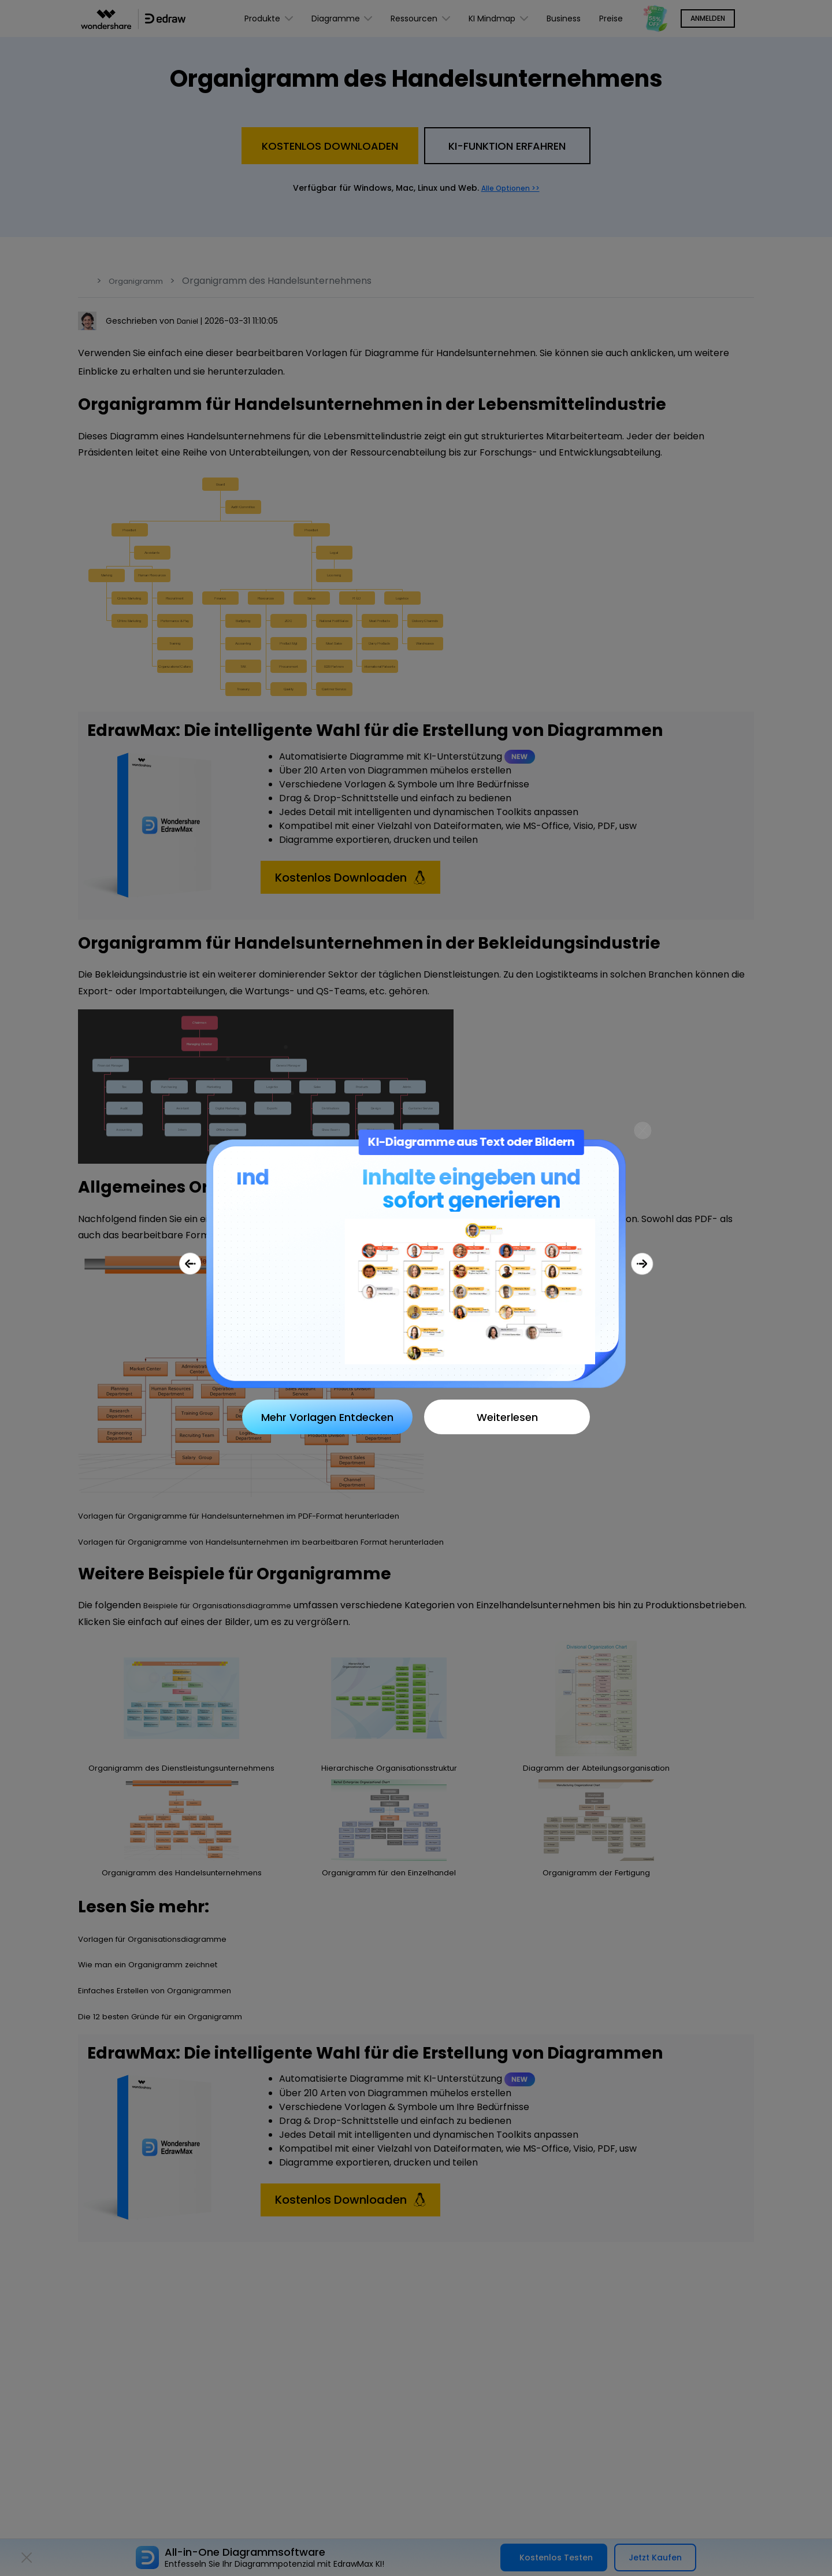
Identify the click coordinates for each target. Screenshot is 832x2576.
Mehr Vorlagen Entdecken (327, 1417)
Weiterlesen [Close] (507, 1417)
